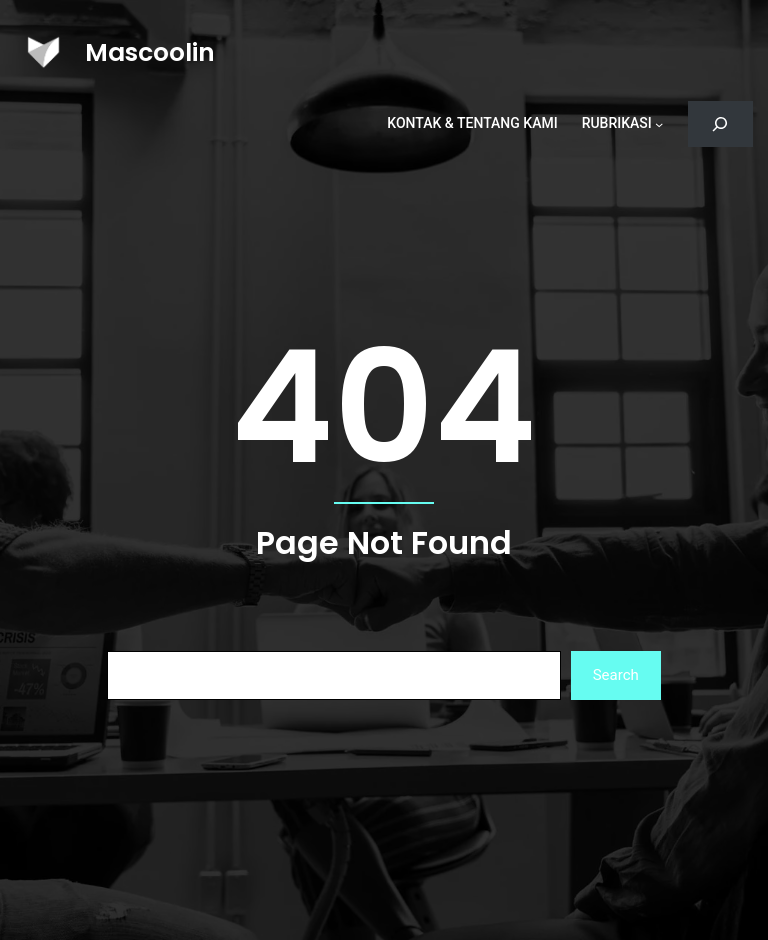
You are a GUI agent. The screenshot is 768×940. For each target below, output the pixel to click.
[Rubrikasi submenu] (659, 124)
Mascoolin (150, 52)
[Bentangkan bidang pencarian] (720, 124)
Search (616, 675)
